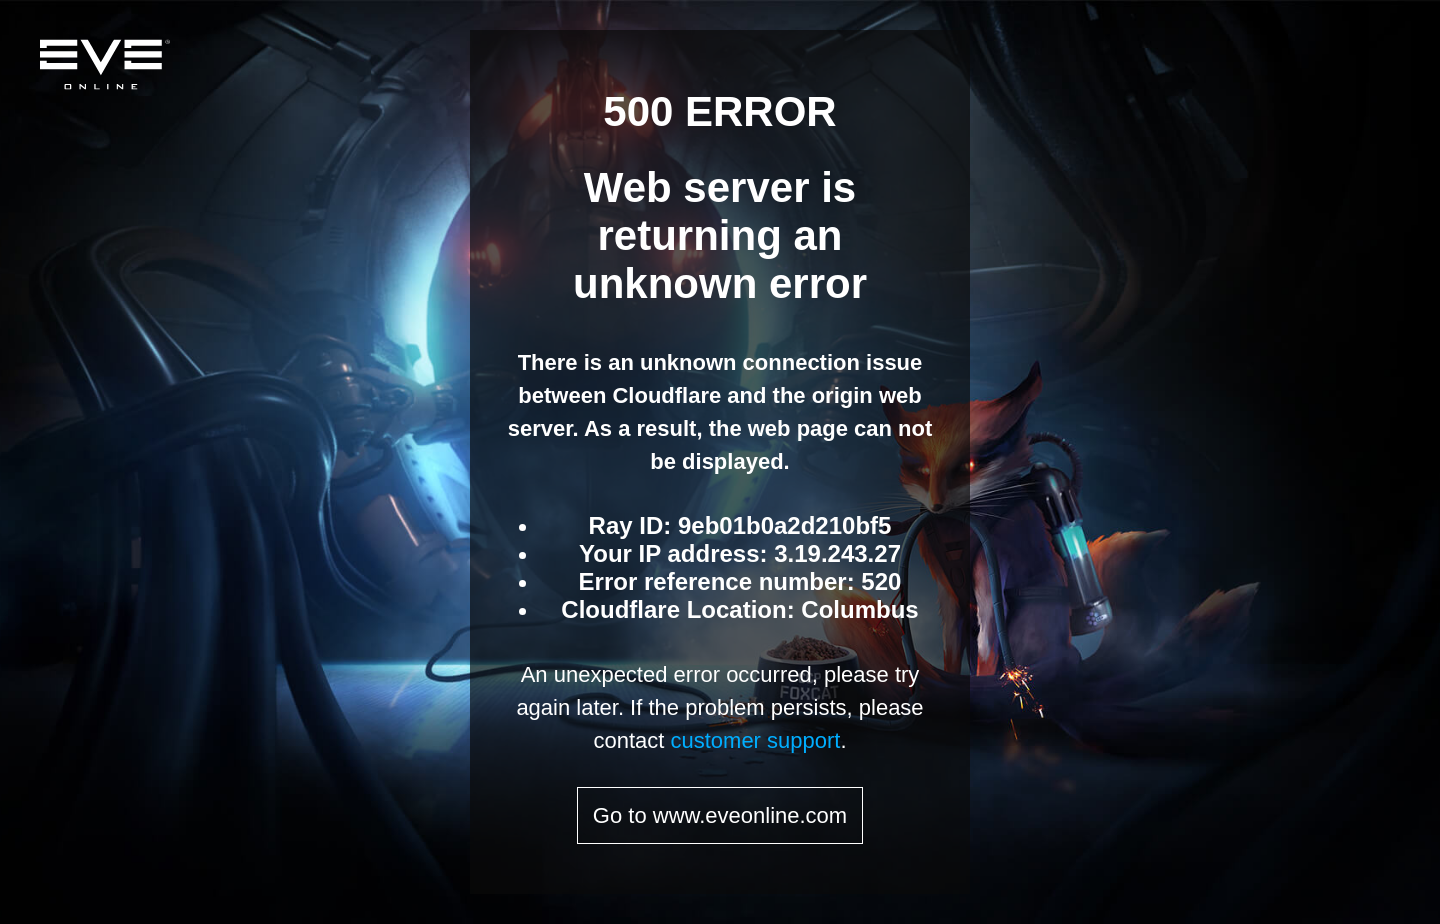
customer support (755, 740)
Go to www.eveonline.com (720, 815)
